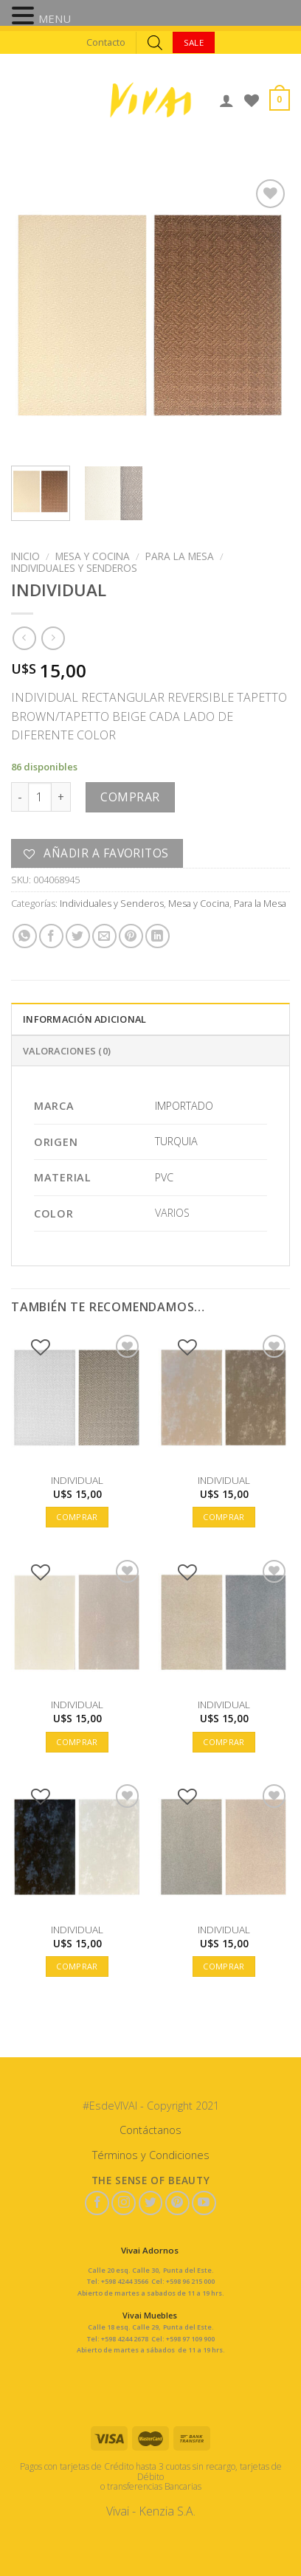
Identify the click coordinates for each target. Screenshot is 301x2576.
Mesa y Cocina (92, 556)
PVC (164, 1177)
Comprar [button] (76, 1516)
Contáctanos (150, 2130)
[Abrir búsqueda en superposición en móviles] (155, 42)
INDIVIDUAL (77, 1480)
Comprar (129, 797)
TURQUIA (176, 1141)
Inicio (25, 556)
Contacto (105, 42)
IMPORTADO (184, 1106)
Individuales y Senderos (74, 568)
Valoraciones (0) (67, 1050)
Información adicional (84, 1019)
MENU (54, 18)
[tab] (150, 1018)
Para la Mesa (179, 556)
